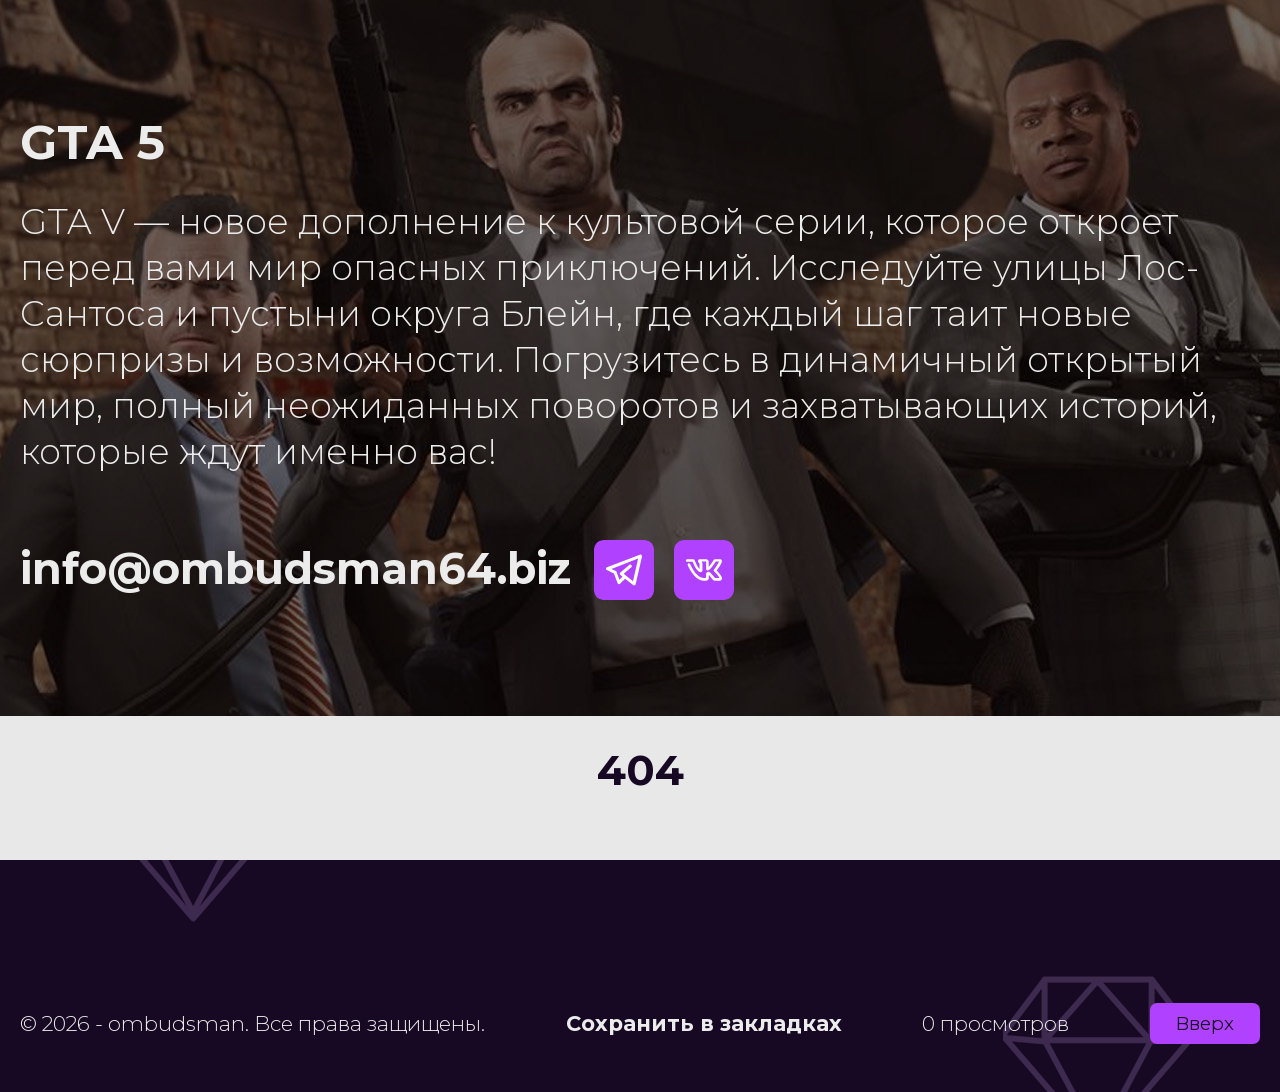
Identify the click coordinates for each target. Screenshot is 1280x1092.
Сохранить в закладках (704, 1023)
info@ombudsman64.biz (295, 568)
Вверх (1205, 1023)
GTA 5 (92, 142)
